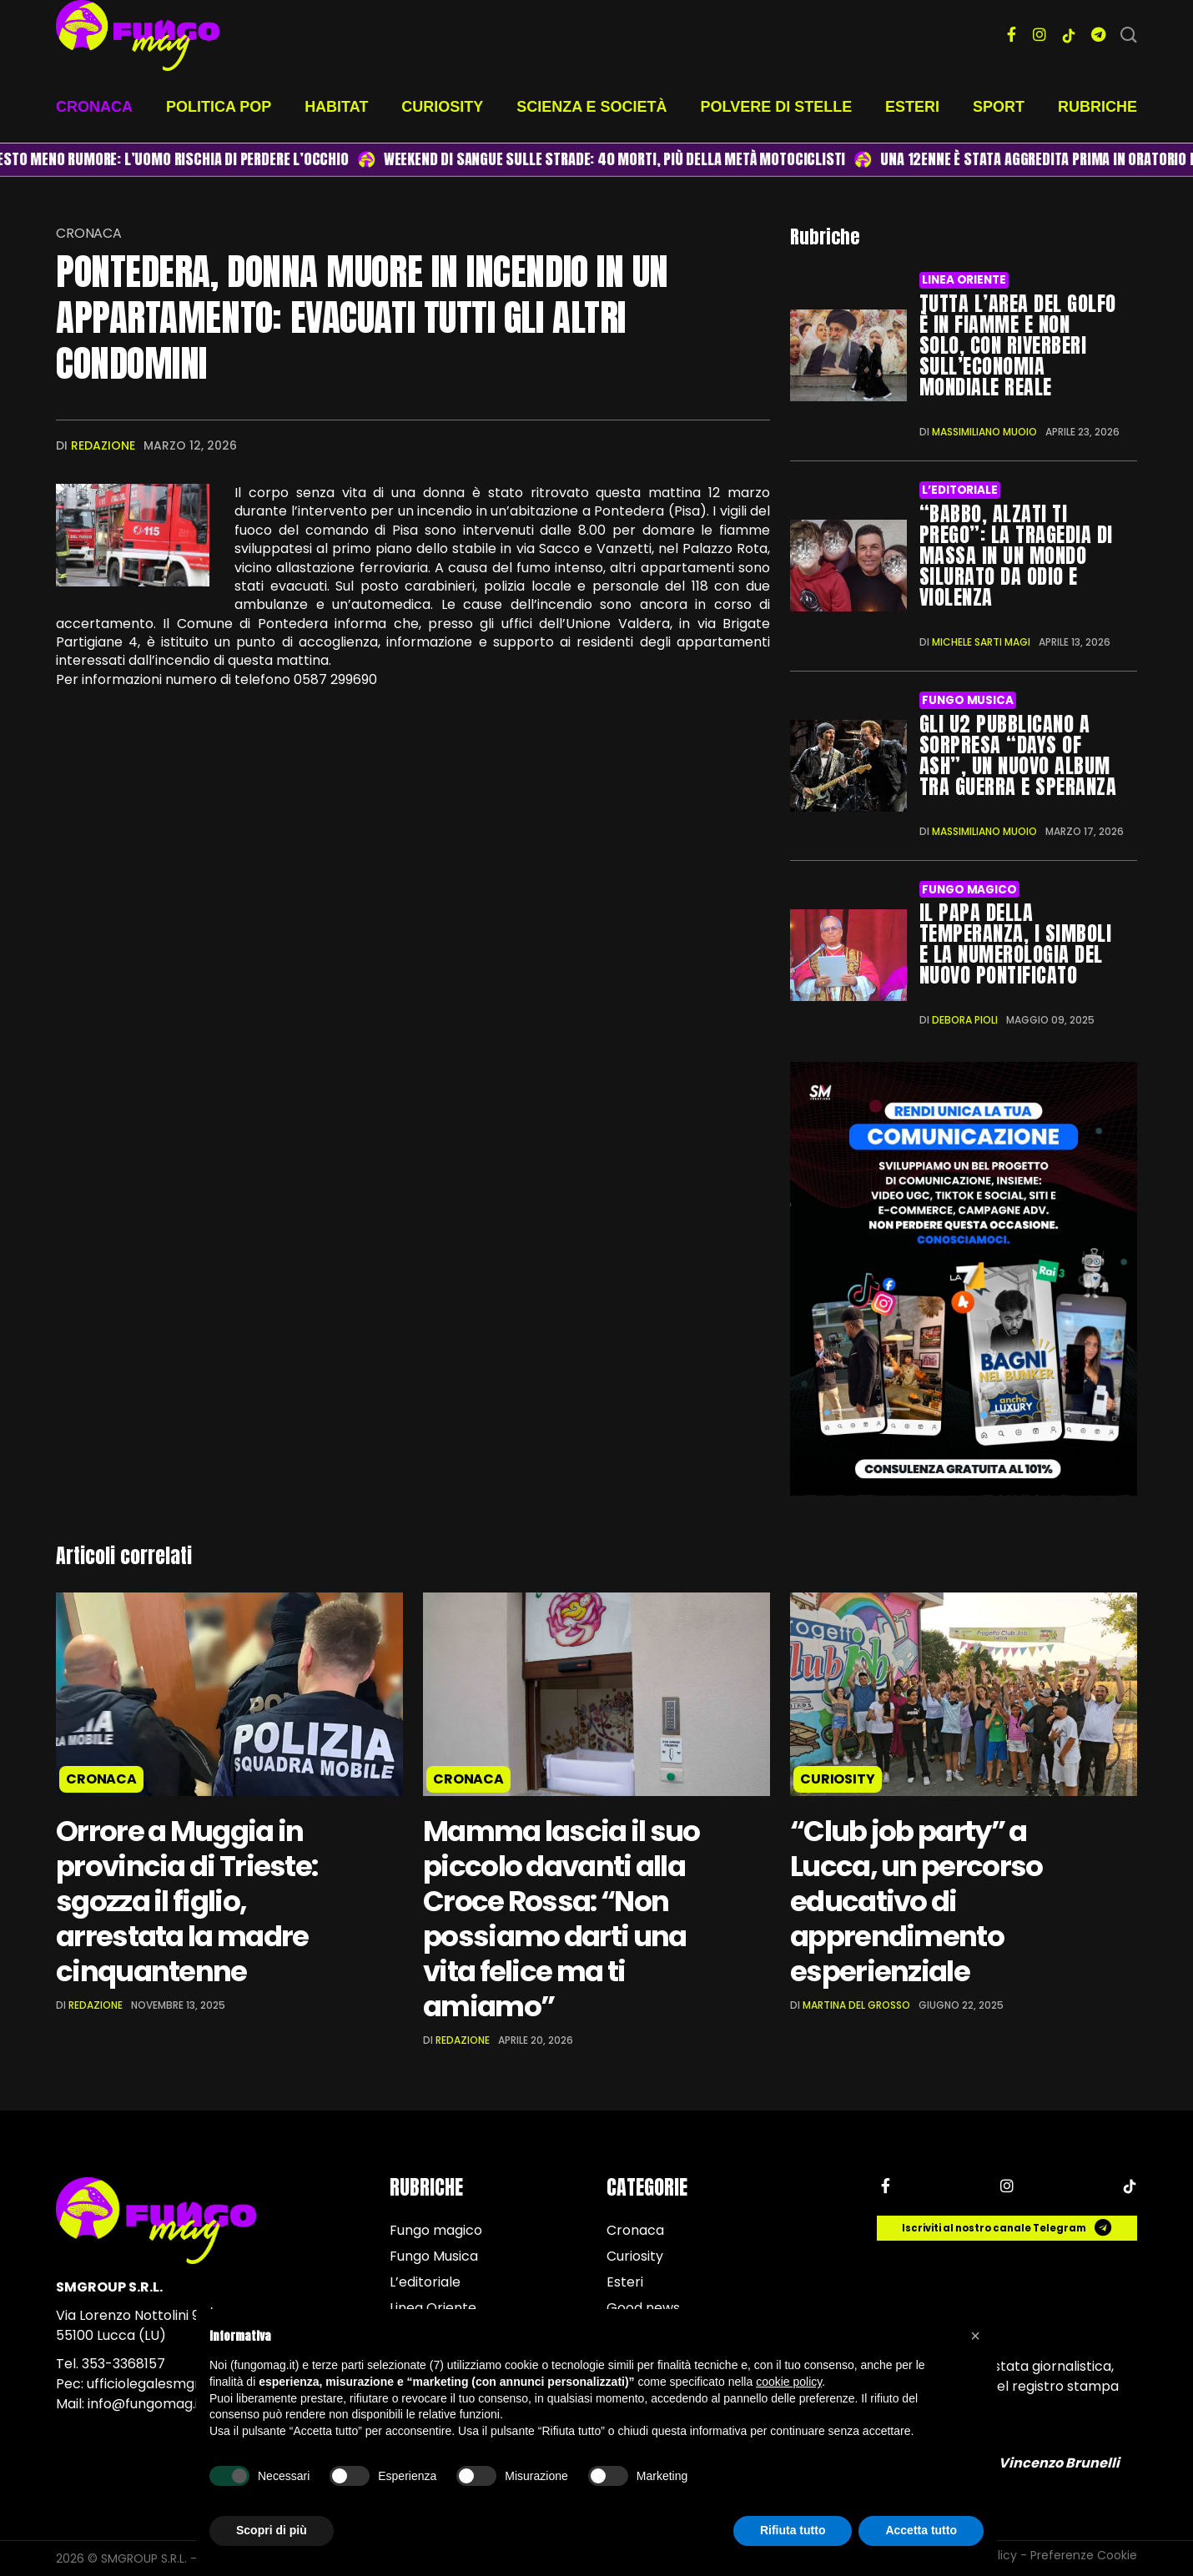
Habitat (336, 106)
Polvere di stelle (777, 106)
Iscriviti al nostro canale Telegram (1007, 2228)
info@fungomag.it (146, 2403)
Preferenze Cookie (1083, 2555)
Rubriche (1097, 106)
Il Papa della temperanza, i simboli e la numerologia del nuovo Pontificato (1015, 944)
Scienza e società (591, 106)
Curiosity (442, 106)
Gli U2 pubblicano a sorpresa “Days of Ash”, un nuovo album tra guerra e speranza (1017, 755)
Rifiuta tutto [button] (793, 2530)
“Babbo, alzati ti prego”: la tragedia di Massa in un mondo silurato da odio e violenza (1016, 555)
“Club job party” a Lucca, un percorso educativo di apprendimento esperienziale (916, 1901)
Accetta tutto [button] (921, 2530)
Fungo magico (969, 890)
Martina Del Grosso (856, 2005)
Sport (998, 106)
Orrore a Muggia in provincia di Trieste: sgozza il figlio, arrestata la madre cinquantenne (186, 1901)
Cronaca (94, 106)
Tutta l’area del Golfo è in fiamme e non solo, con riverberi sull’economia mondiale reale (1017, 345)
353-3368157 (123, 2363)
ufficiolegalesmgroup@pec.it (179, 2383)
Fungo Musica (967, 700)
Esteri (912, 106)
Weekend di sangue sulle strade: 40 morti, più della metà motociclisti (631, 159)
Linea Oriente (963, 280)
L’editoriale (959, 490)
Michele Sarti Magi (981, 642)
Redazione (103, 445)
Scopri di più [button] (271, 2530)
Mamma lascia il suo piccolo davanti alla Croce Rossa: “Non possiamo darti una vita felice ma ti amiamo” (561, 1918)
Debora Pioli (965, 1020)
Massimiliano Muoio (984, 432)
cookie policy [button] (789, 2381)
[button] (975, 2335)
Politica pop (218, 106)
